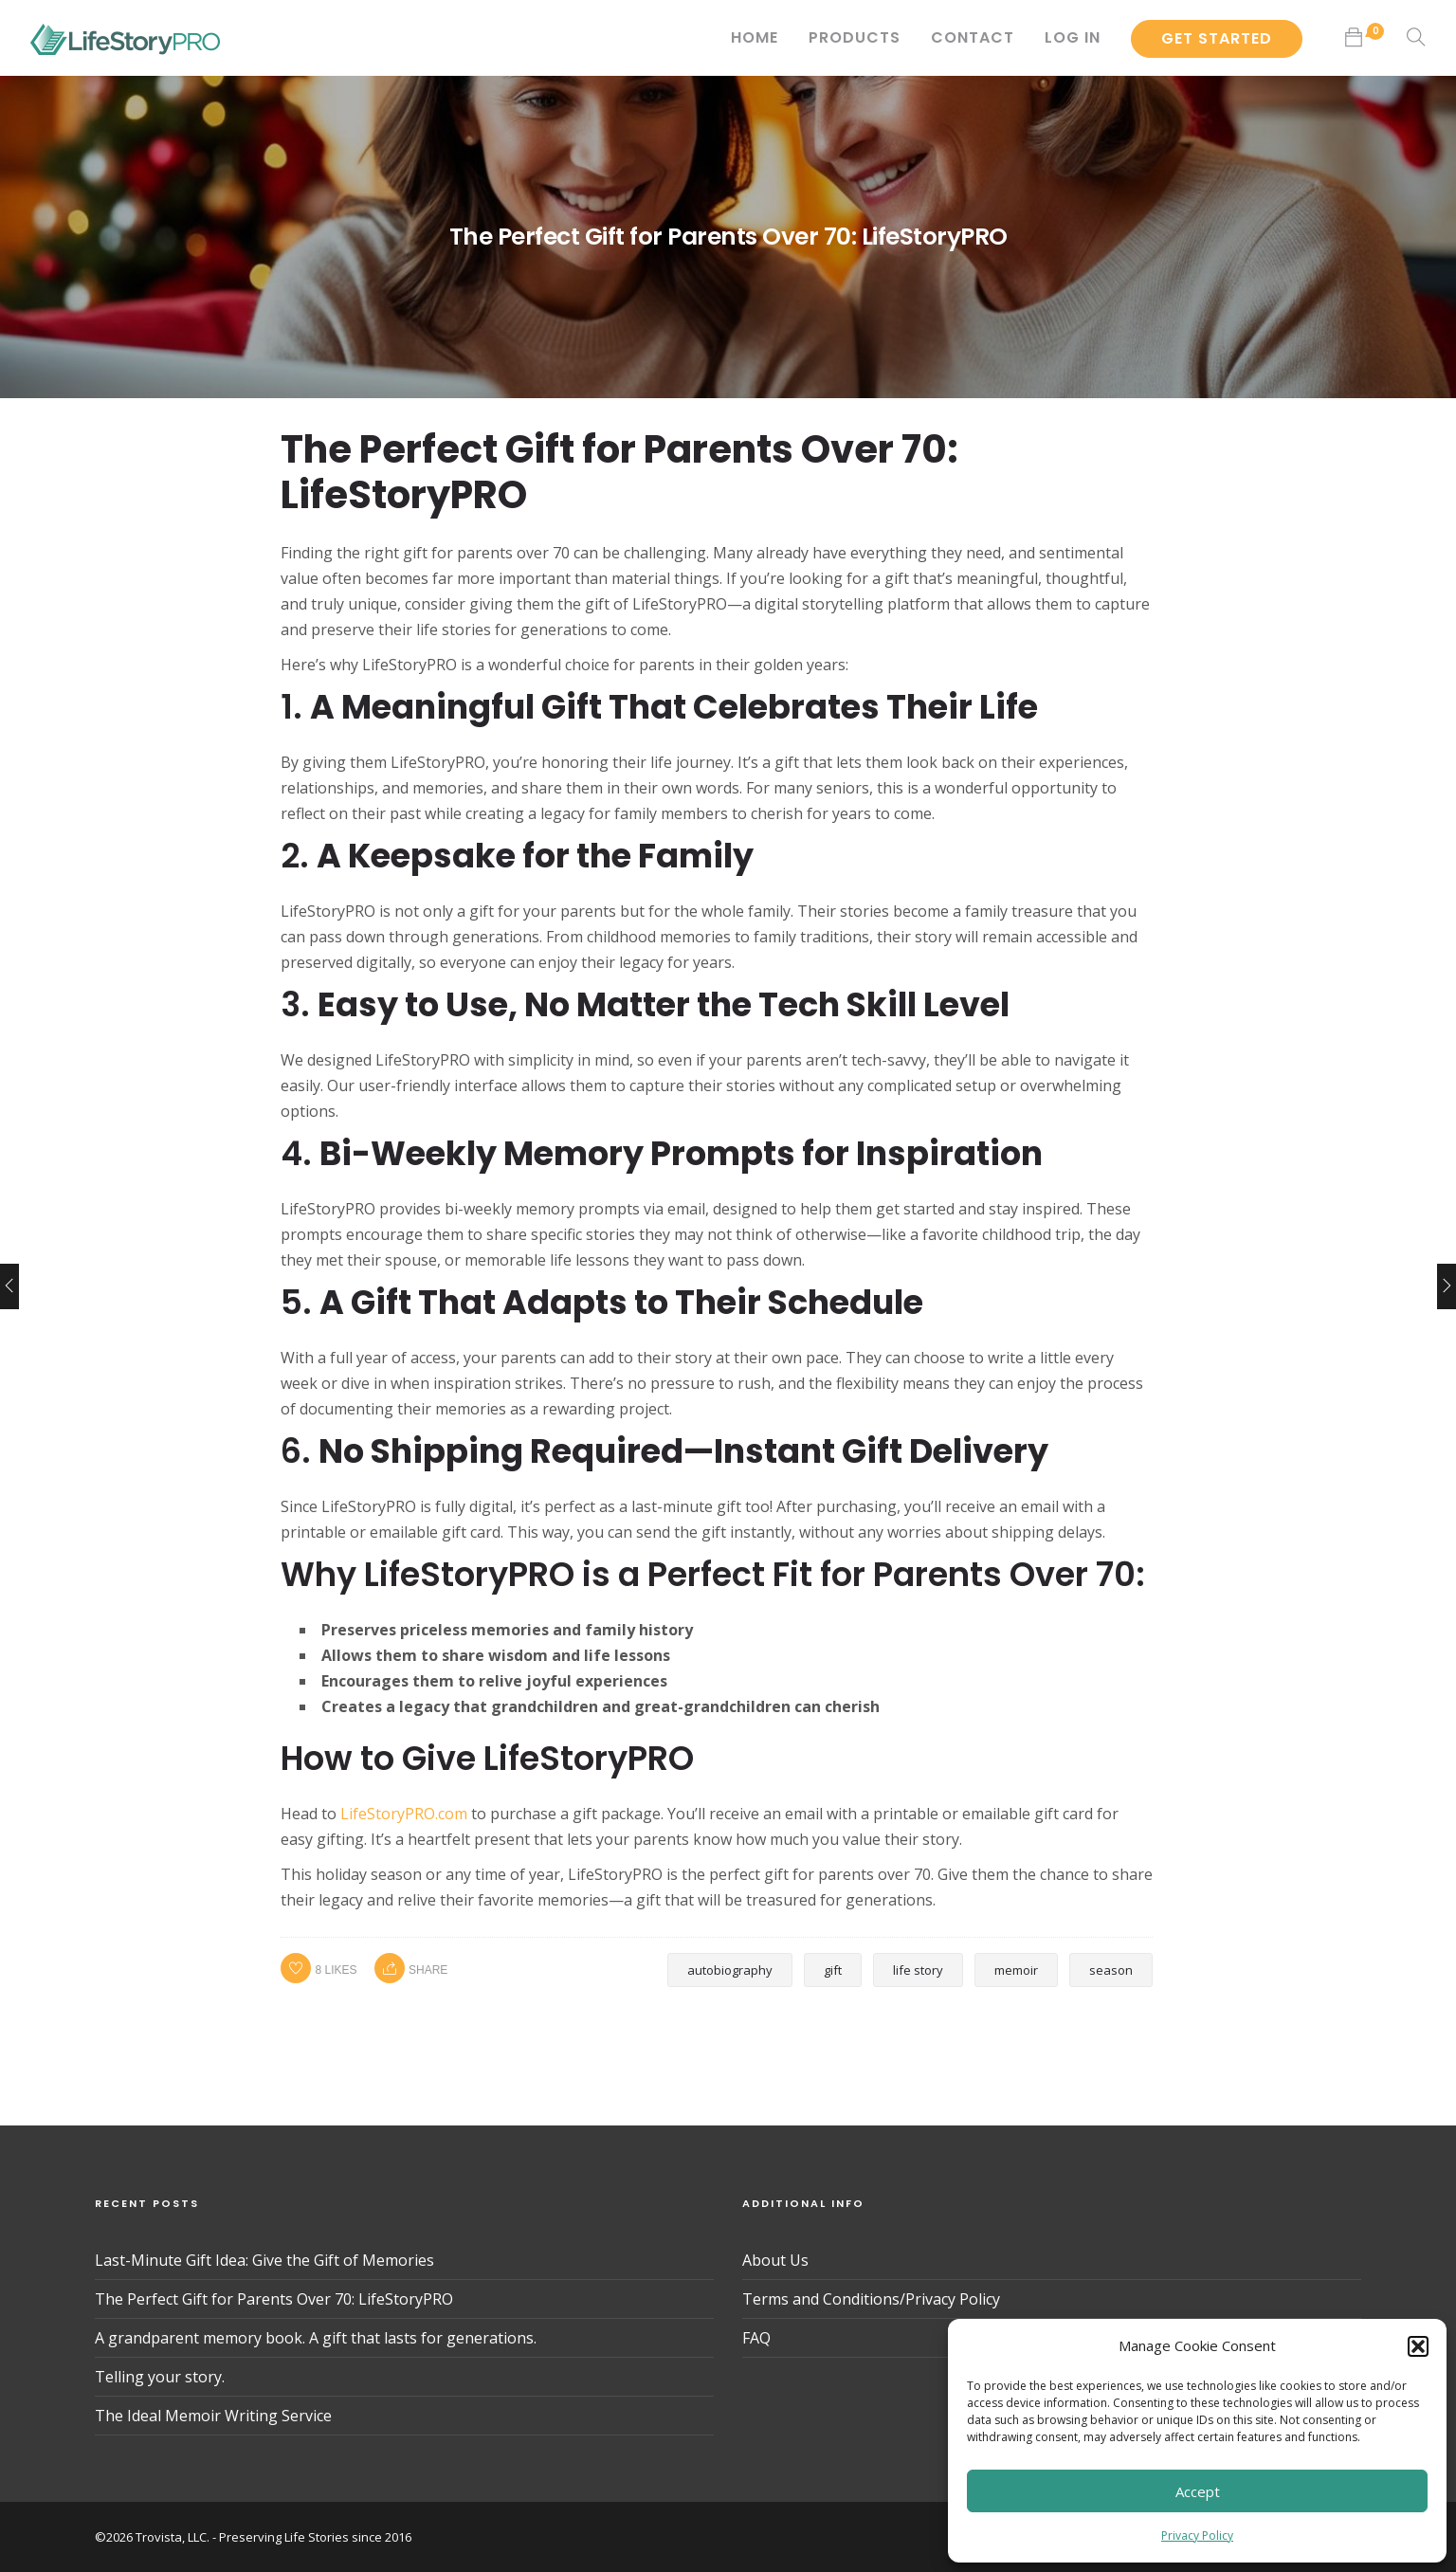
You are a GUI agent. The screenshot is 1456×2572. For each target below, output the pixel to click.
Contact (972, 37)
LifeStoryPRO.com (403, 1813)
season (1111, 1970)
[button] (1418, 2346)
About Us (775, 2260)
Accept (1197, 2491)
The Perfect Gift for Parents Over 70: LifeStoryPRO (274, 2299)
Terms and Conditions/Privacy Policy (871, 2299)
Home (754, 37)
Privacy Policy (1197, 2535)
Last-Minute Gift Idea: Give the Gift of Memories (264, 2260)
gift (833, 1970)
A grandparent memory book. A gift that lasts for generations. (316, 2337)
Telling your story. (160, 2376)
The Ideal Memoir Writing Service (213, 2415)
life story (918, 1970)
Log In (1073, 37)
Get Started (1216, 38)
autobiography (730, 1970)
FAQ (756, 2337)
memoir (1016, 1970)
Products (855, 37)
